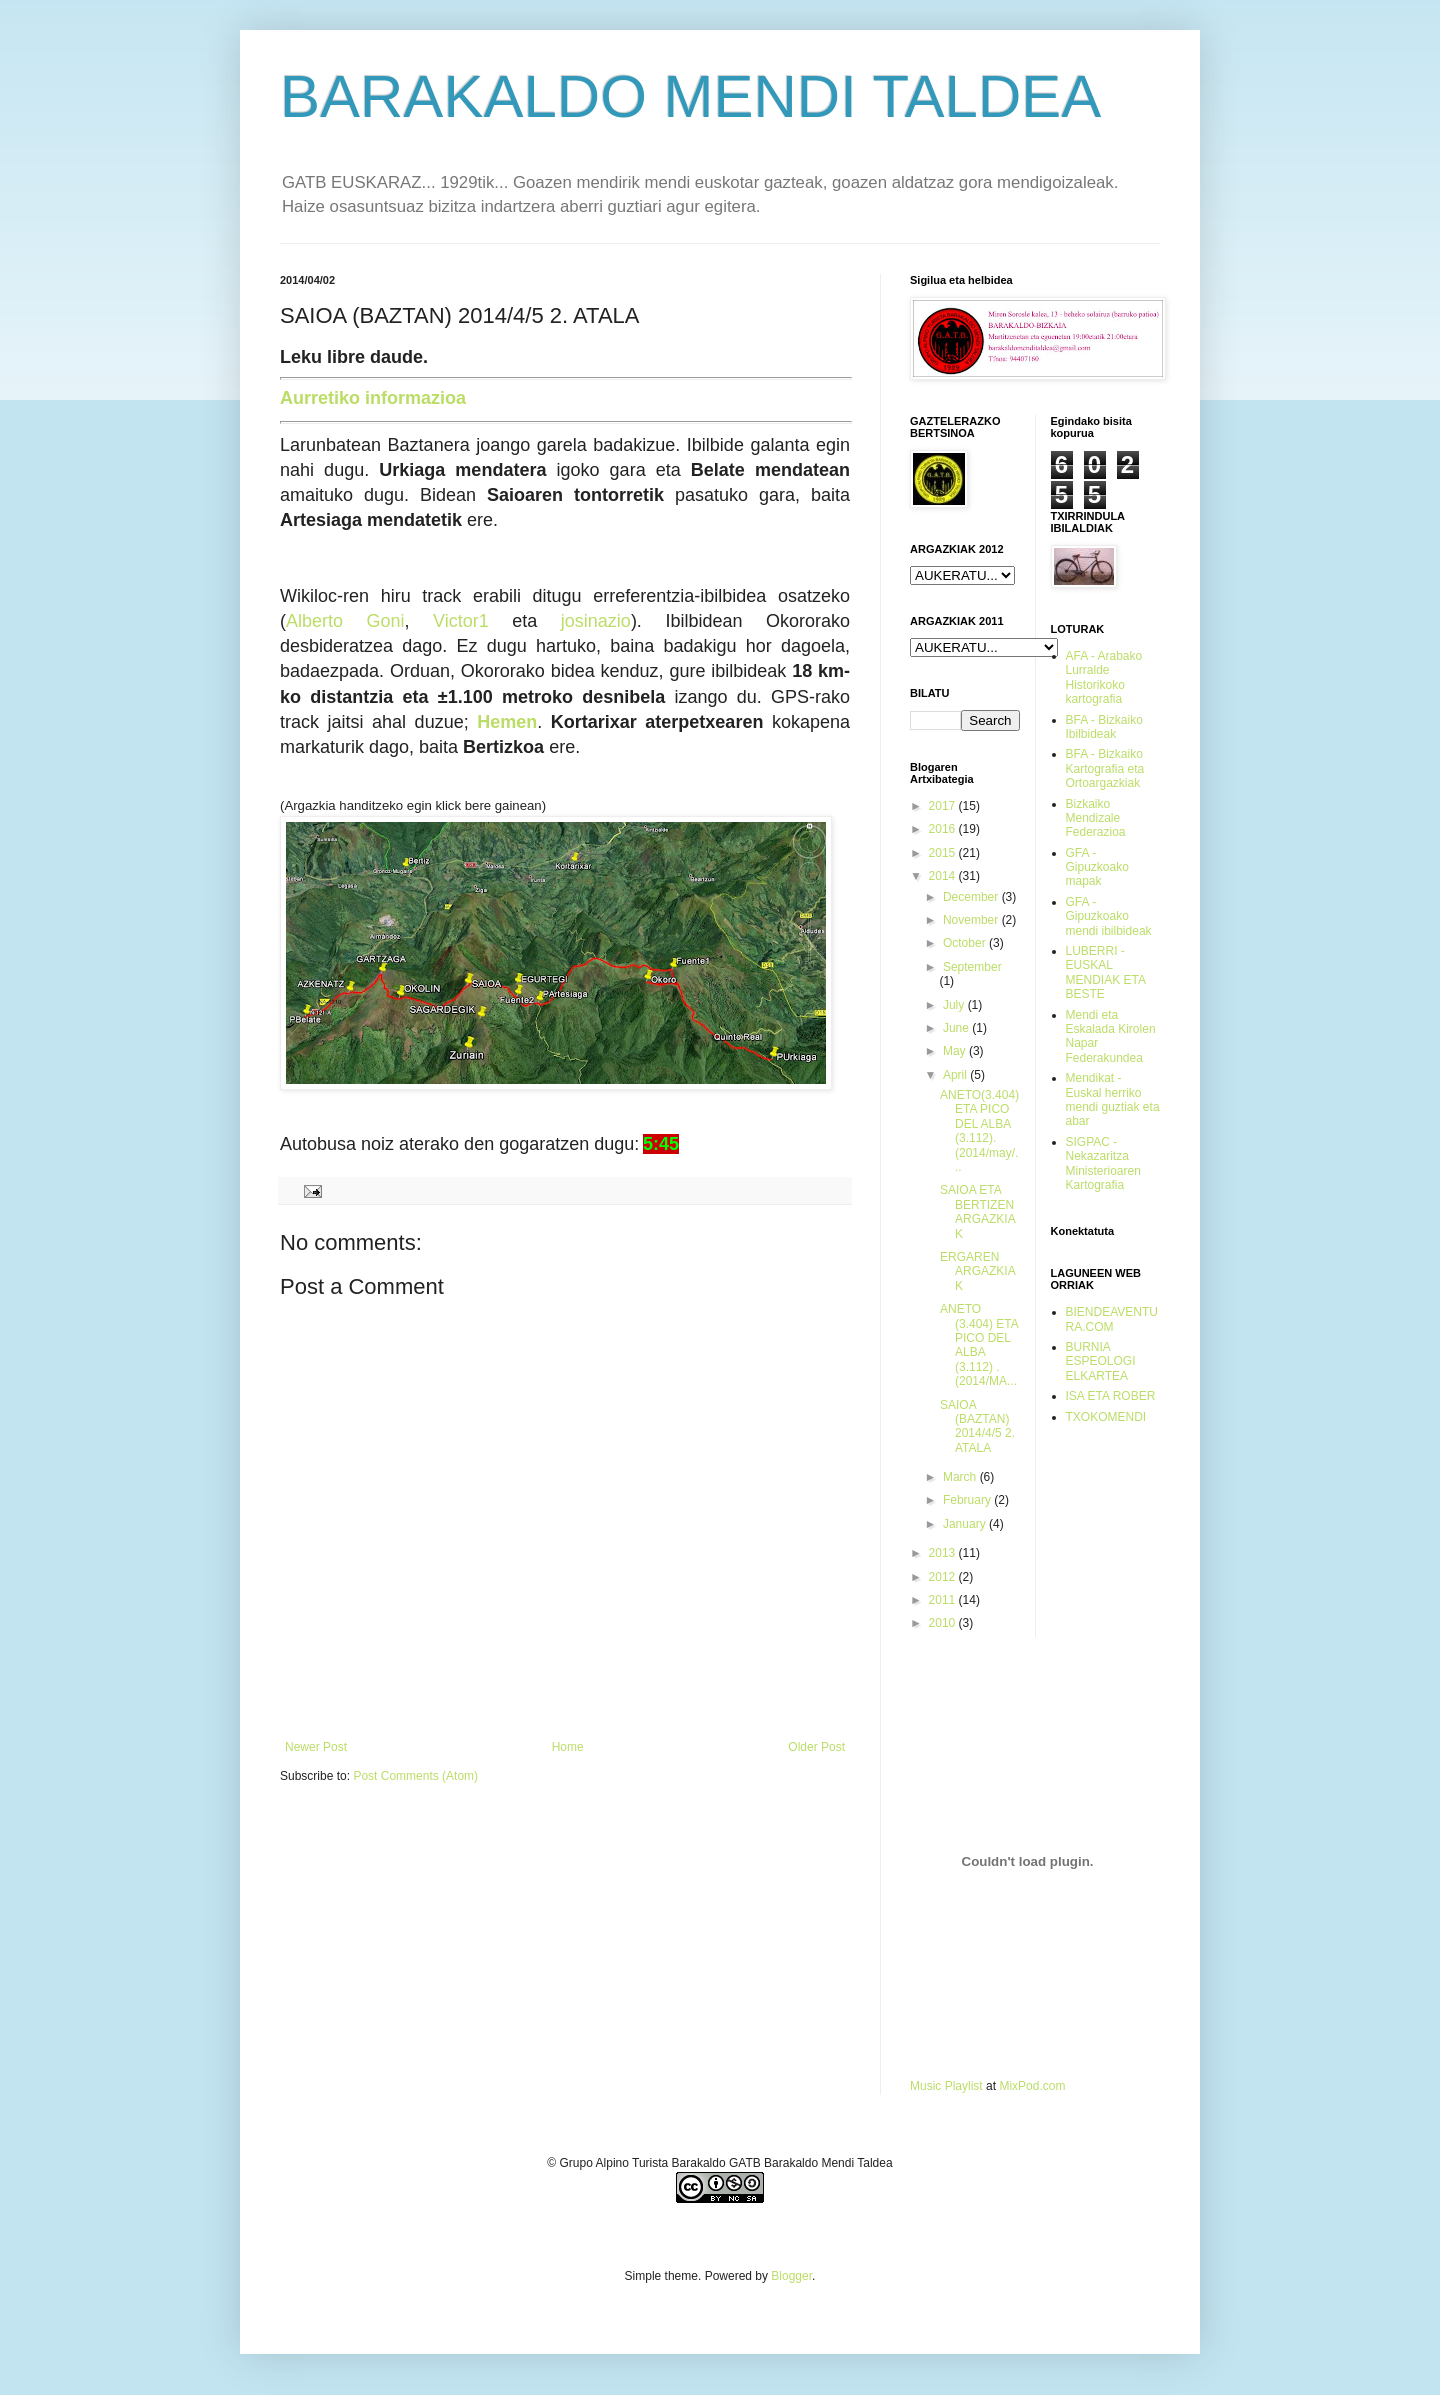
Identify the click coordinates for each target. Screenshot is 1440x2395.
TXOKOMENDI (1106, 1417)
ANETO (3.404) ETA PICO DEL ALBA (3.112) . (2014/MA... (979, 1345)
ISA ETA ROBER (1111, 1396)
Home (568, 1747)
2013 (944, 1553)
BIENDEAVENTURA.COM (1112, 1319)
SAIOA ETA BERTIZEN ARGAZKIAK (978, 1211)
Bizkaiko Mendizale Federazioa (1096, 818)
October (966, 943)
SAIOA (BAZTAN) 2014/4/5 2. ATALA (977, 1426)
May (956, 1051)
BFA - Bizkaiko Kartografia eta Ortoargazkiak (1105, 768)
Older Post (816, 1747)
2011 (944, 1600)
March (961, 1477)
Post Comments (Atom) (415, 1776)
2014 (944, 876)
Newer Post (316, 1747)
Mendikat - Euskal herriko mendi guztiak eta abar (1113, 1099)
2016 (944, 829)
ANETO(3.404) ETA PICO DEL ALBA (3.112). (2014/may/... (979, 1131)
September (972, 967)
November (972, 920)
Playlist (964, 2086)
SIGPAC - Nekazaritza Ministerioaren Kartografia (1103, 1163)
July (955, 1005)
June (957, 1028)
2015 (944, 853)
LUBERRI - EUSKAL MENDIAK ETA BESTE (1106, 972)
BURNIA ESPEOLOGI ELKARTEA (1101, 1361)
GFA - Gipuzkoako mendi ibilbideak (1109, 916)
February (968, 1500)
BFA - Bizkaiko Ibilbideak (1104, 727)
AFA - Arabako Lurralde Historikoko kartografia (1104, 677)
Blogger (791, 2276)
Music (925, 2086)
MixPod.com (1032, 2086)
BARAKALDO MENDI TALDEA (690, 96)
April (956, 1075)
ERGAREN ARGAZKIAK (978, 1271)
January (966, 1524)
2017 (944, 806)
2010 (944, 1623)
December (972, 897)
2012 (944, 1577)
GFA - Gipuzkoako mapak (1097, 867)
